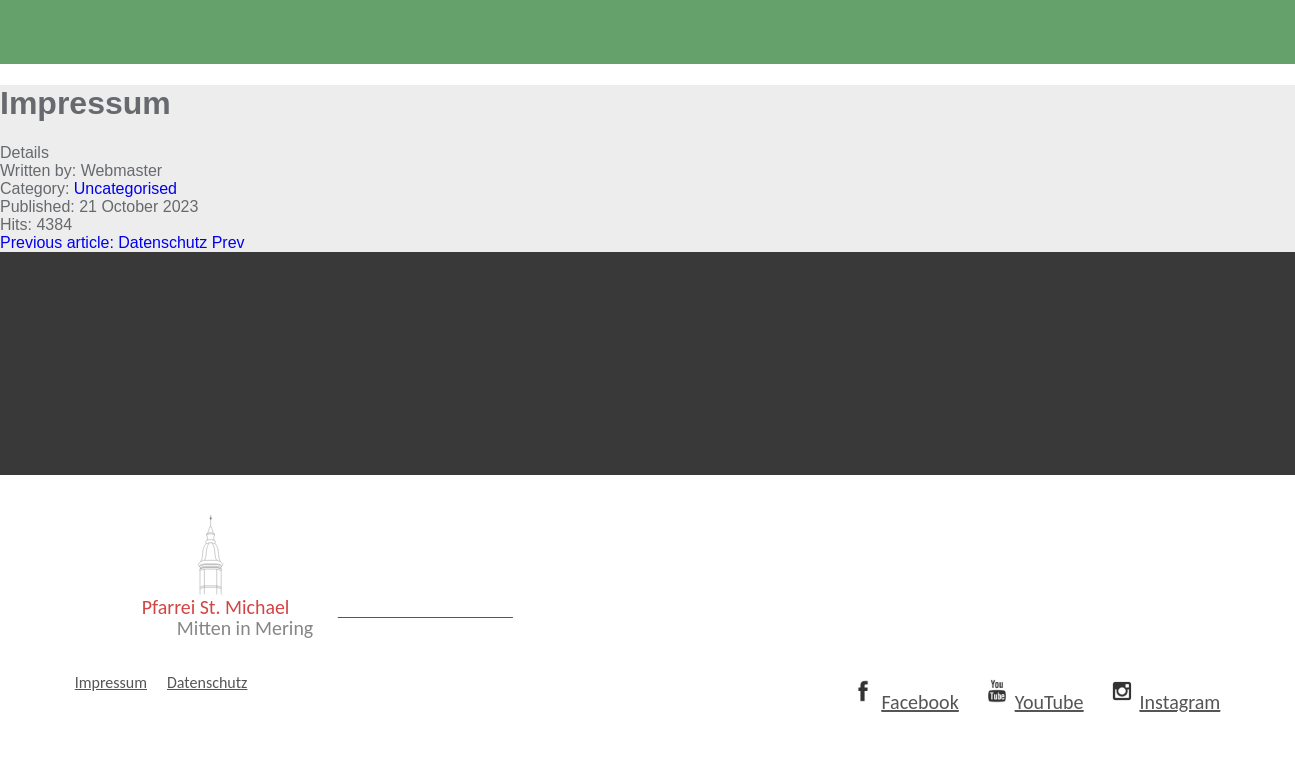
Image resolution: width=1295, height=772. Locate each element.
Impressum (111, 711)
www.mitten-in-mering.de (449, 644)
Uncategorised (125, 188)
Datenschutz (207, 711)
